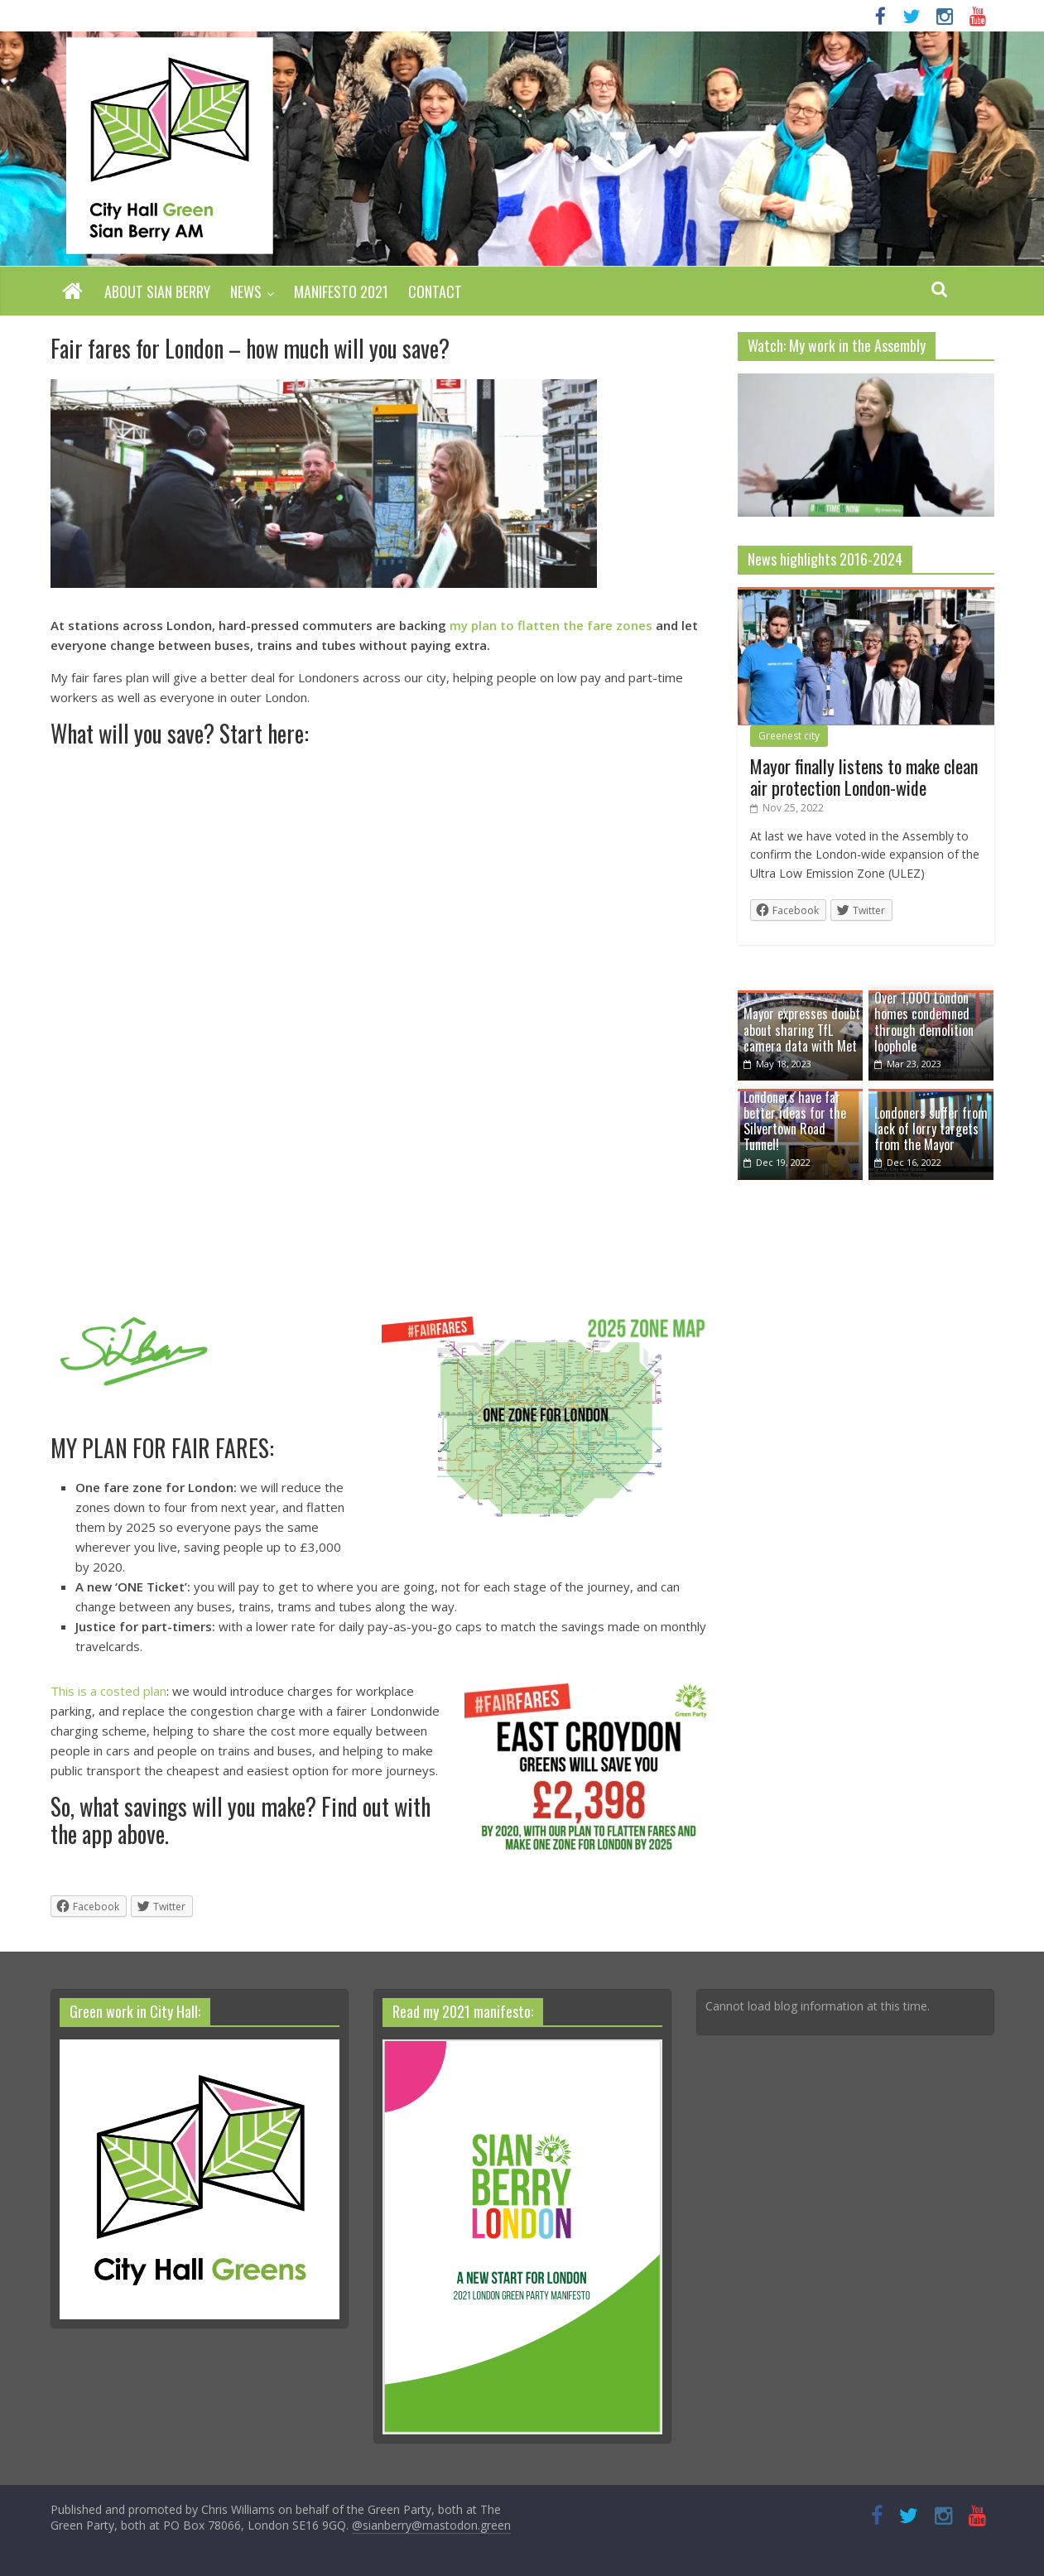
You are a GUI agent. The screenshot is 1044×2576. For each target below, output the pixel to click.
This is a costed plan (108, 1691)
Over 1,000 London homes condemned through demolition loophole (924, 1022)
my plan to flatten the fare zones (551, 625)
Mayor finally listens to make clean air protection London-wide (864, 777)
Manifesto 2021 (341, 291)
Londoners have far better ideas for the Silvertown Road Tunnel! (794, 1121)
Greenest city (789, 736)
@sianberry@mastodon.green (431, 2525)
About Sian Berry (157, 291)
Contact (435, 291)
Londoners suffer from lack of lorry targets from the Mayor (931, 1128)
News (246, 291)
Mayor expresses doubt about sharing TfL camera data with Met (801, 1029)
